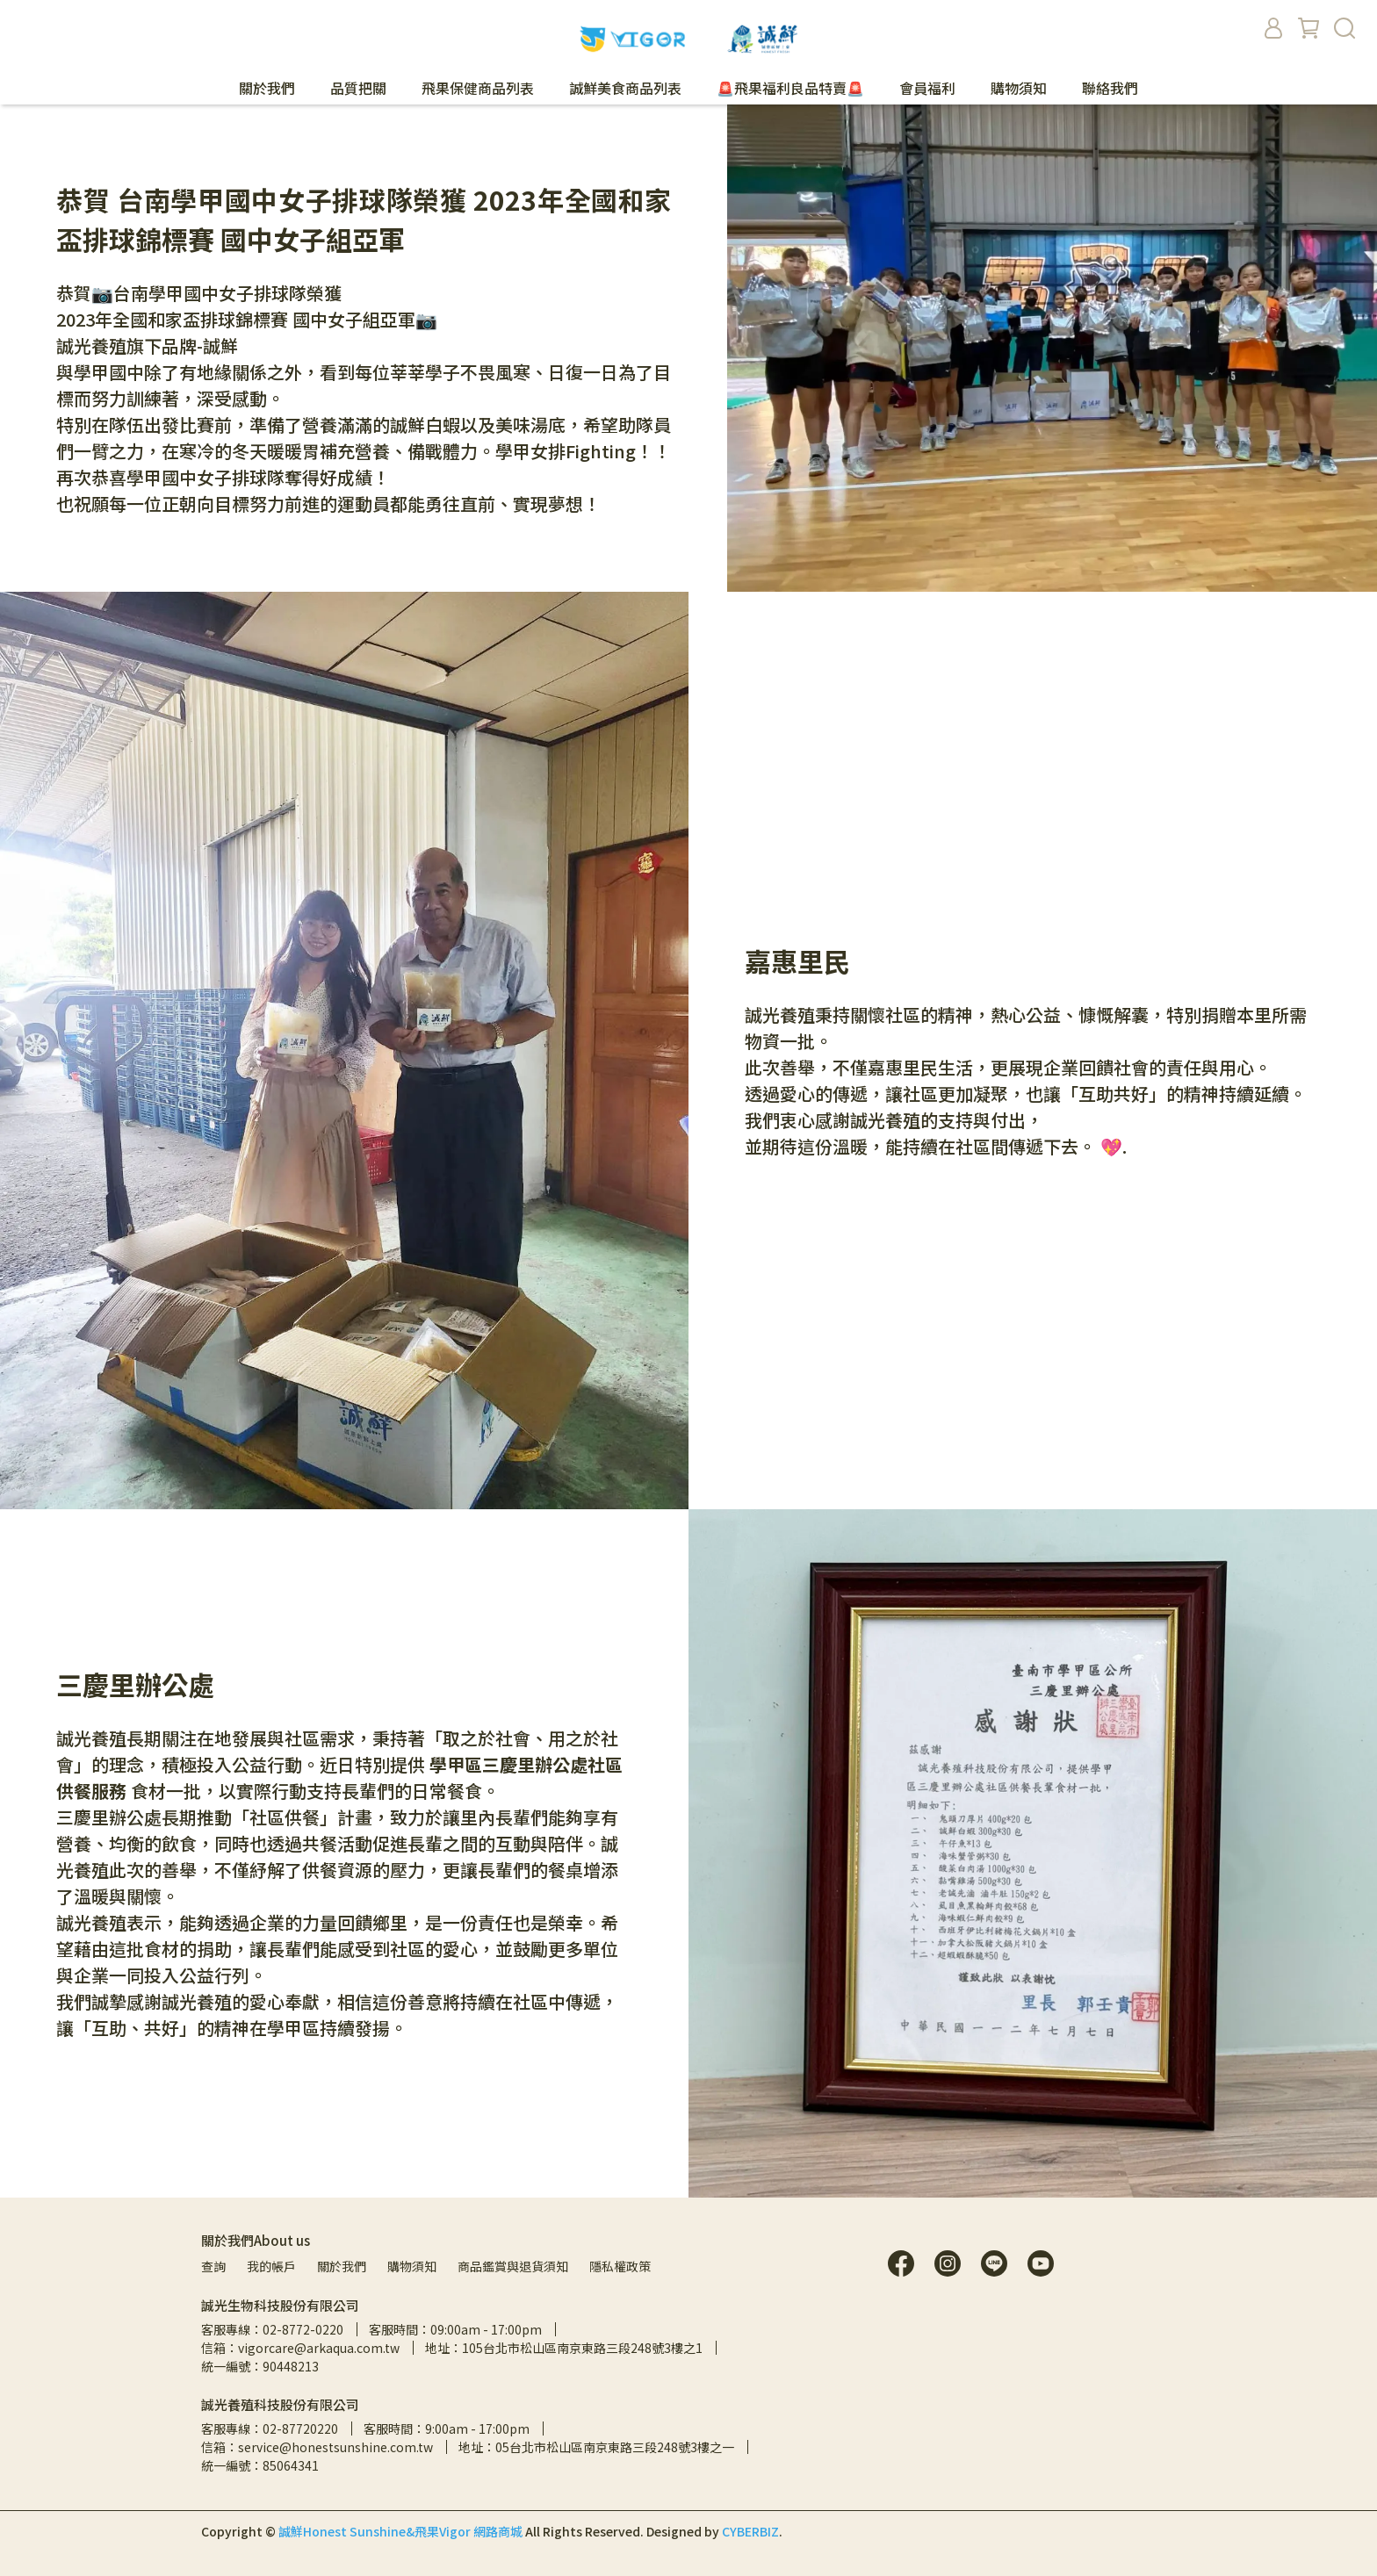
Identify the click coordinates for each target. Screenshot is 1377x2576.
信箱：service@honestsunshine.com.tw (317, 2447)
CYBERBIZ (750, 2531)
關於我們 (341, 2266)
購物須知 (1019, 87)
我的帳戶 (271, 2266)
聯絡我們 (1110, 87)
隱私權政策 (620, 2266)
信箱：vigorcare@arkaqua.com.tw (300, 2348)
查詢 (213, 2266)
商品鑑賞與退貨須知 (513, 2266)
